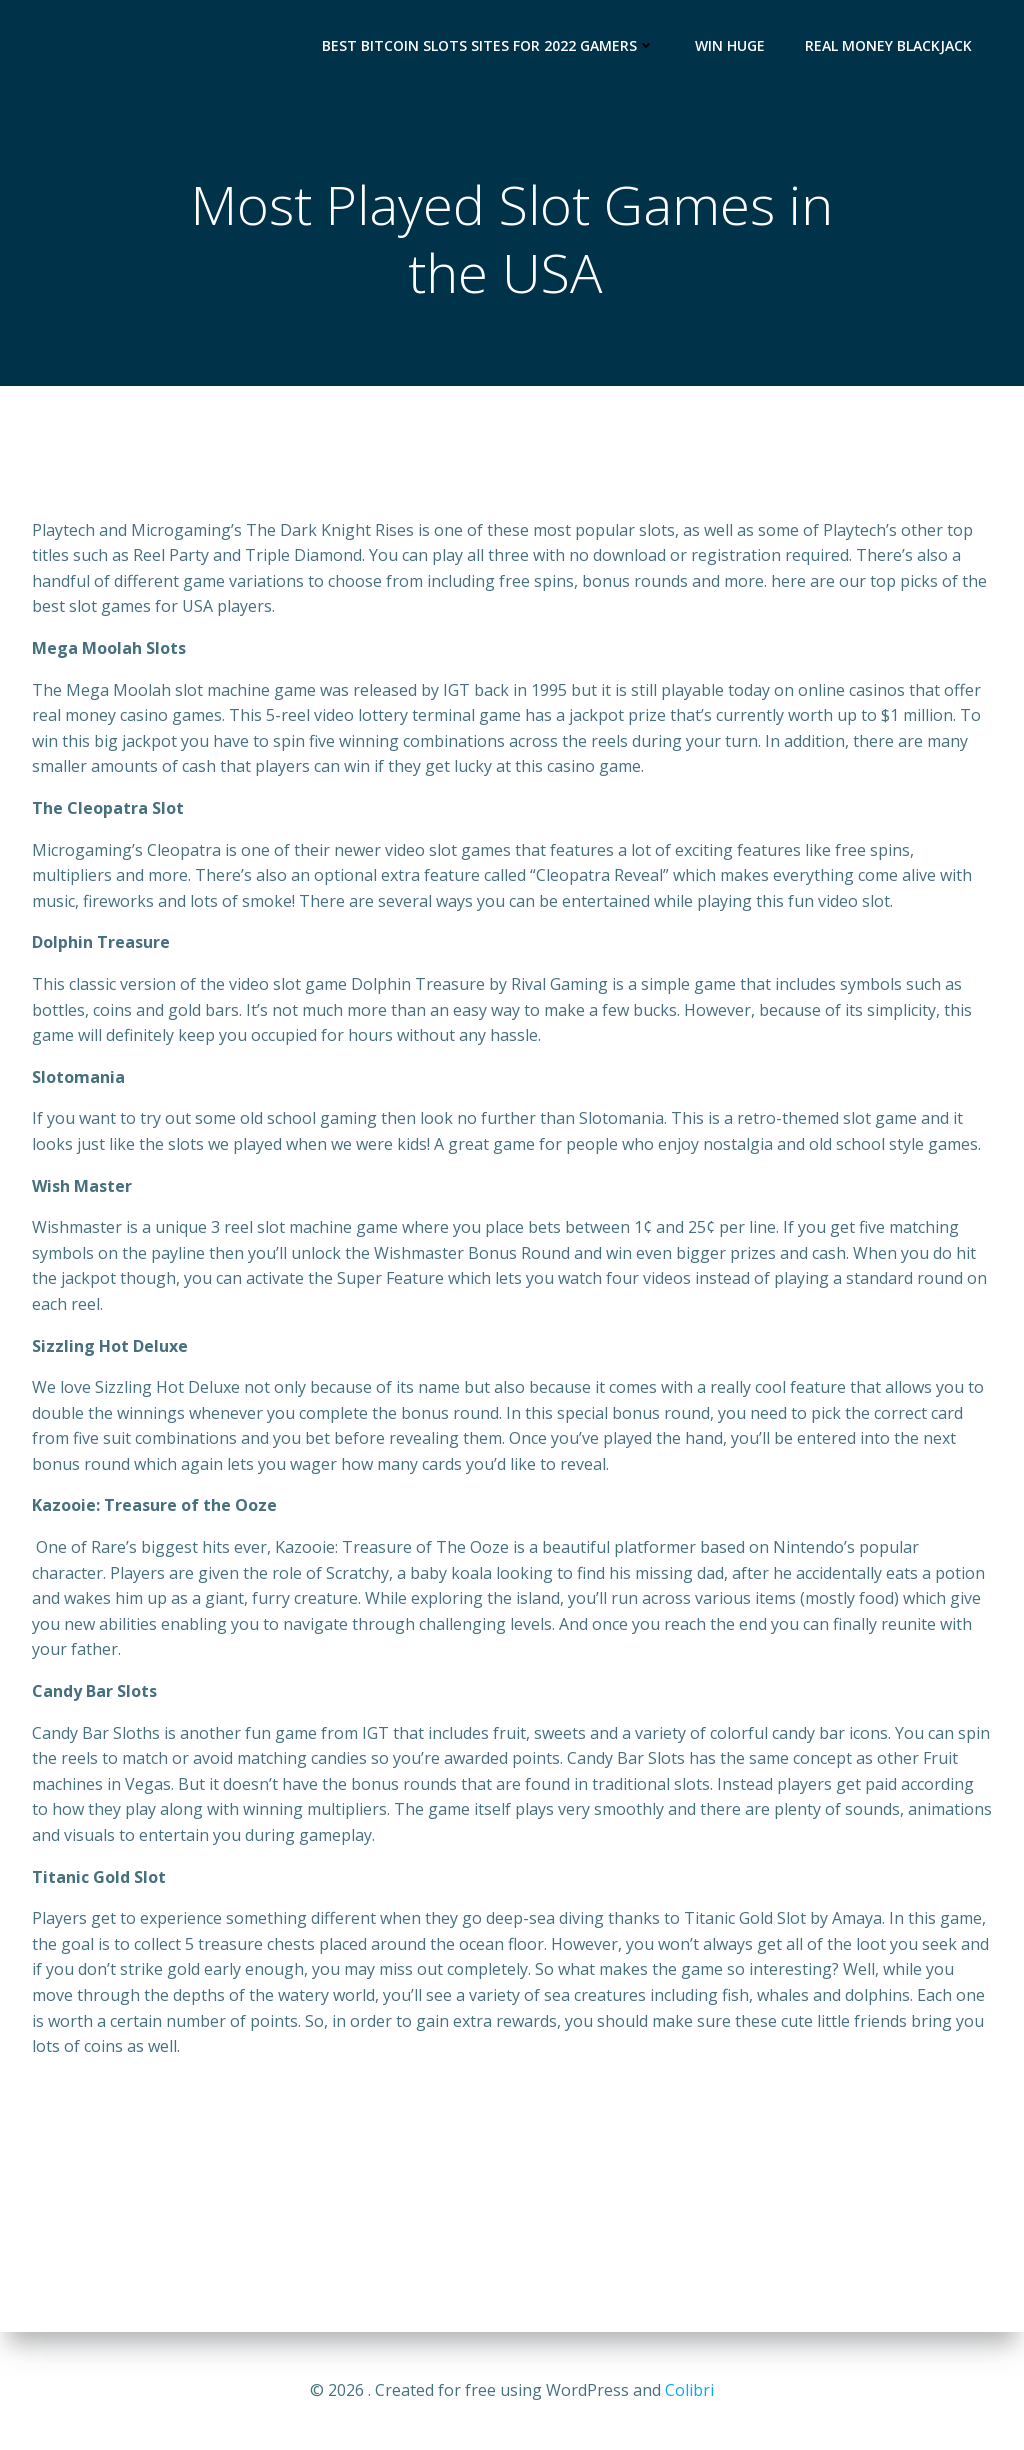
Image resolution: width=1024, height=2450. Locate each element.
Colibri (689, 2390)
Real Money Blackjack (888, 45)
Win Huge (730, 45)
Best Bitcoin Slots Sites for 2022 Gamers (488, 45)
